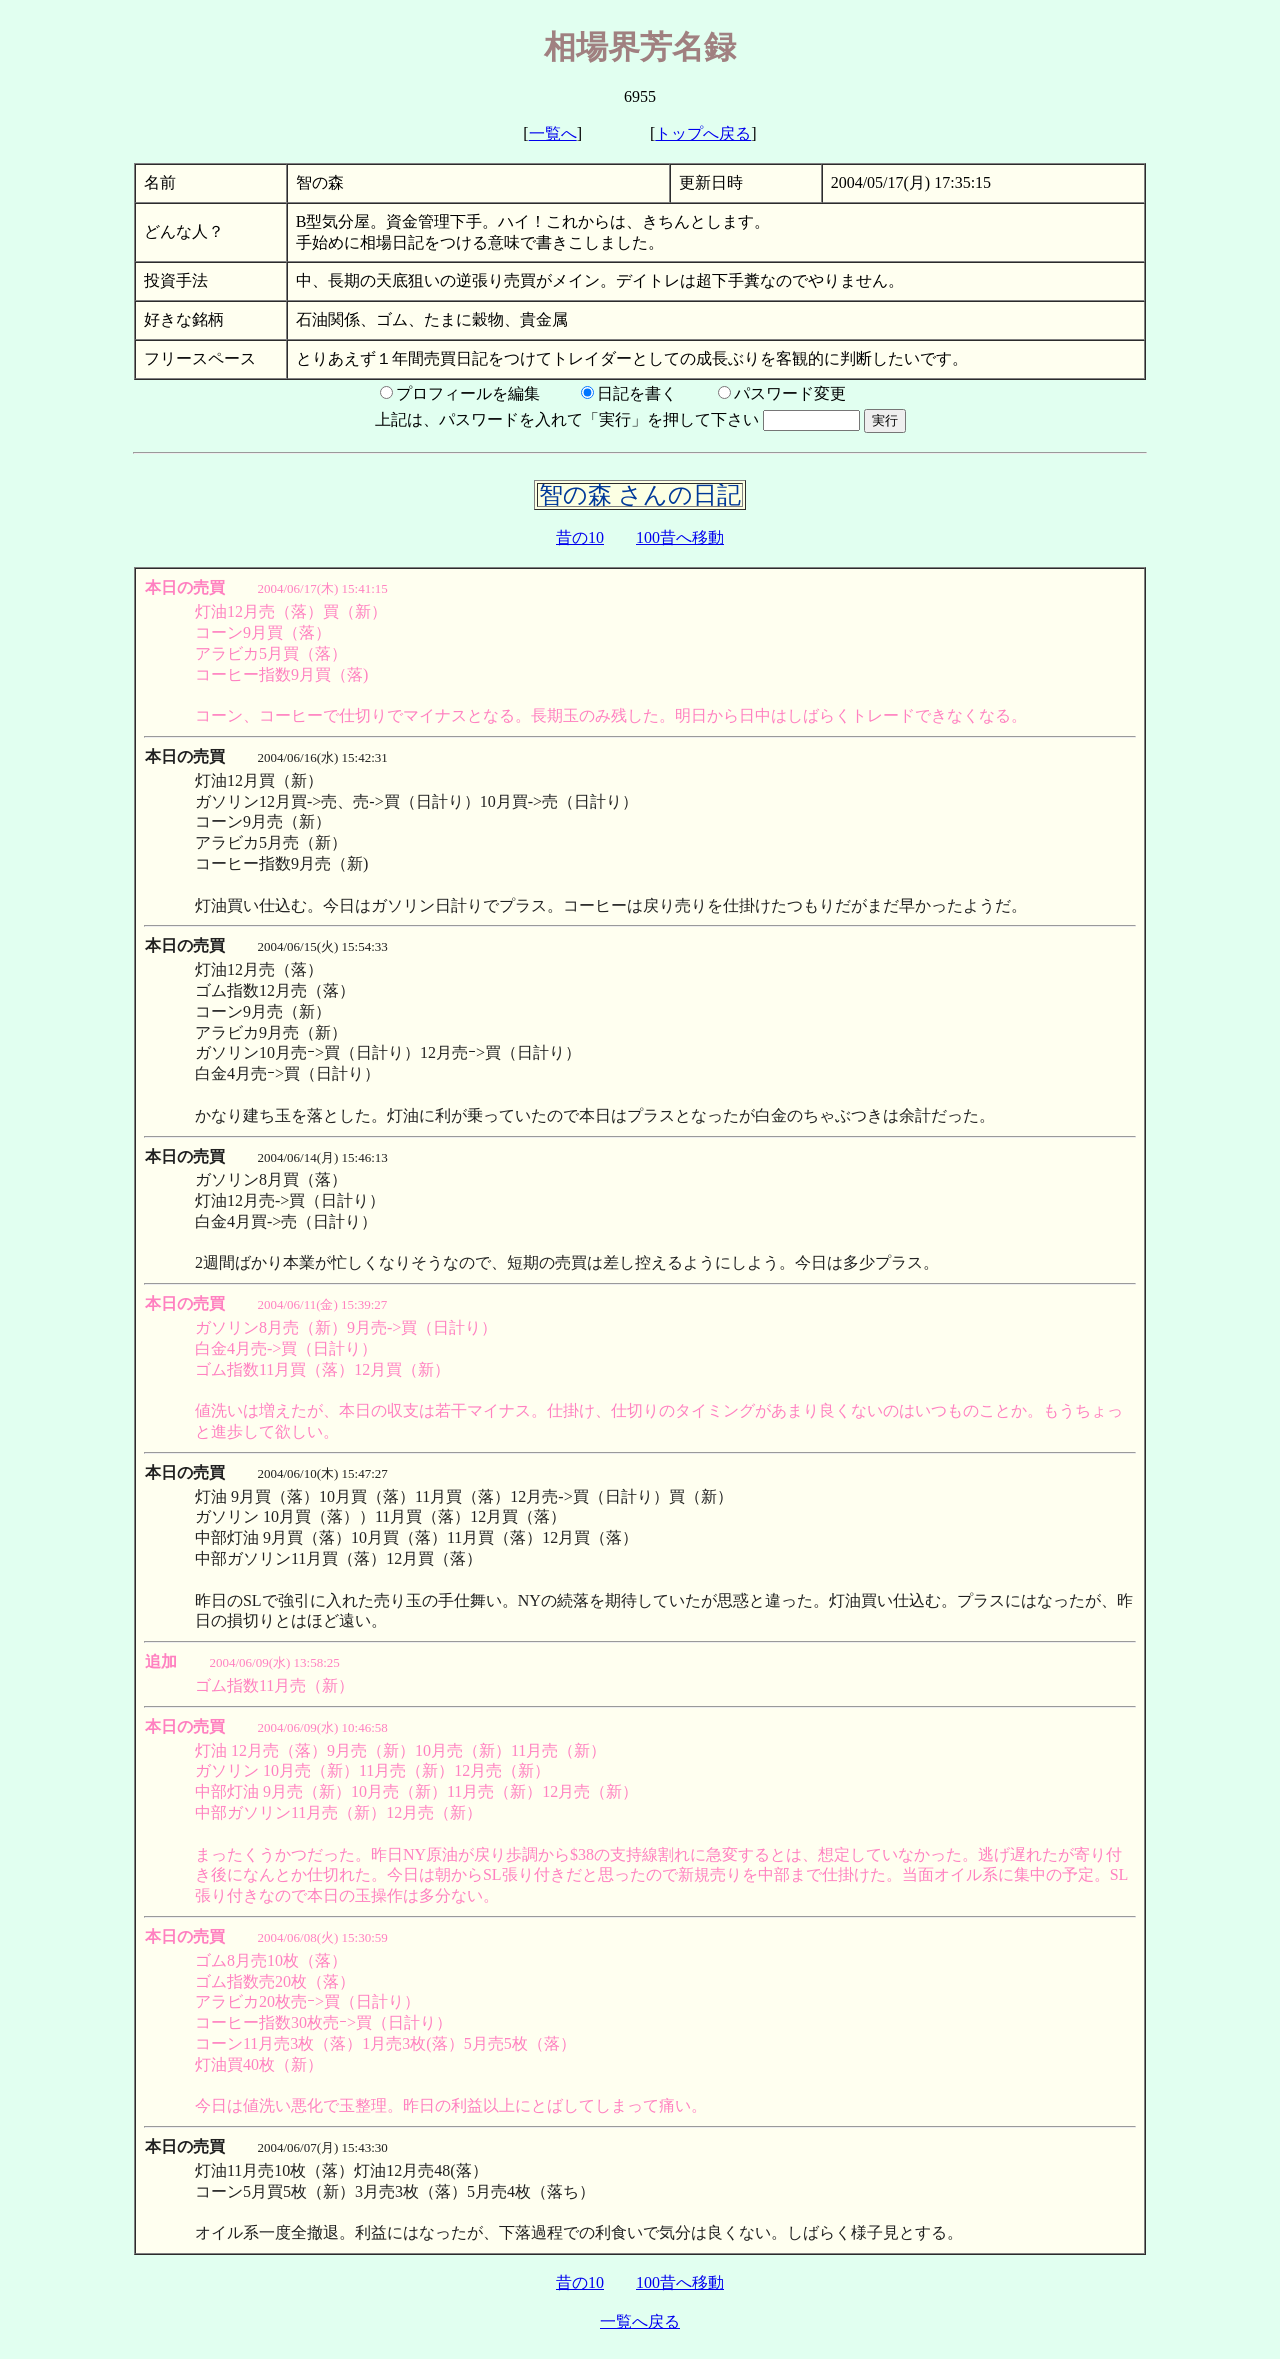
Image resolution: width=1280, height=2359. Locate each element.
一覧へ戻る (640, 2321)
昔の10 (580, 537)
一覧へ (553, 133)
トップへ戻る (703, 133)
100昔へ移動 (680, 537)
